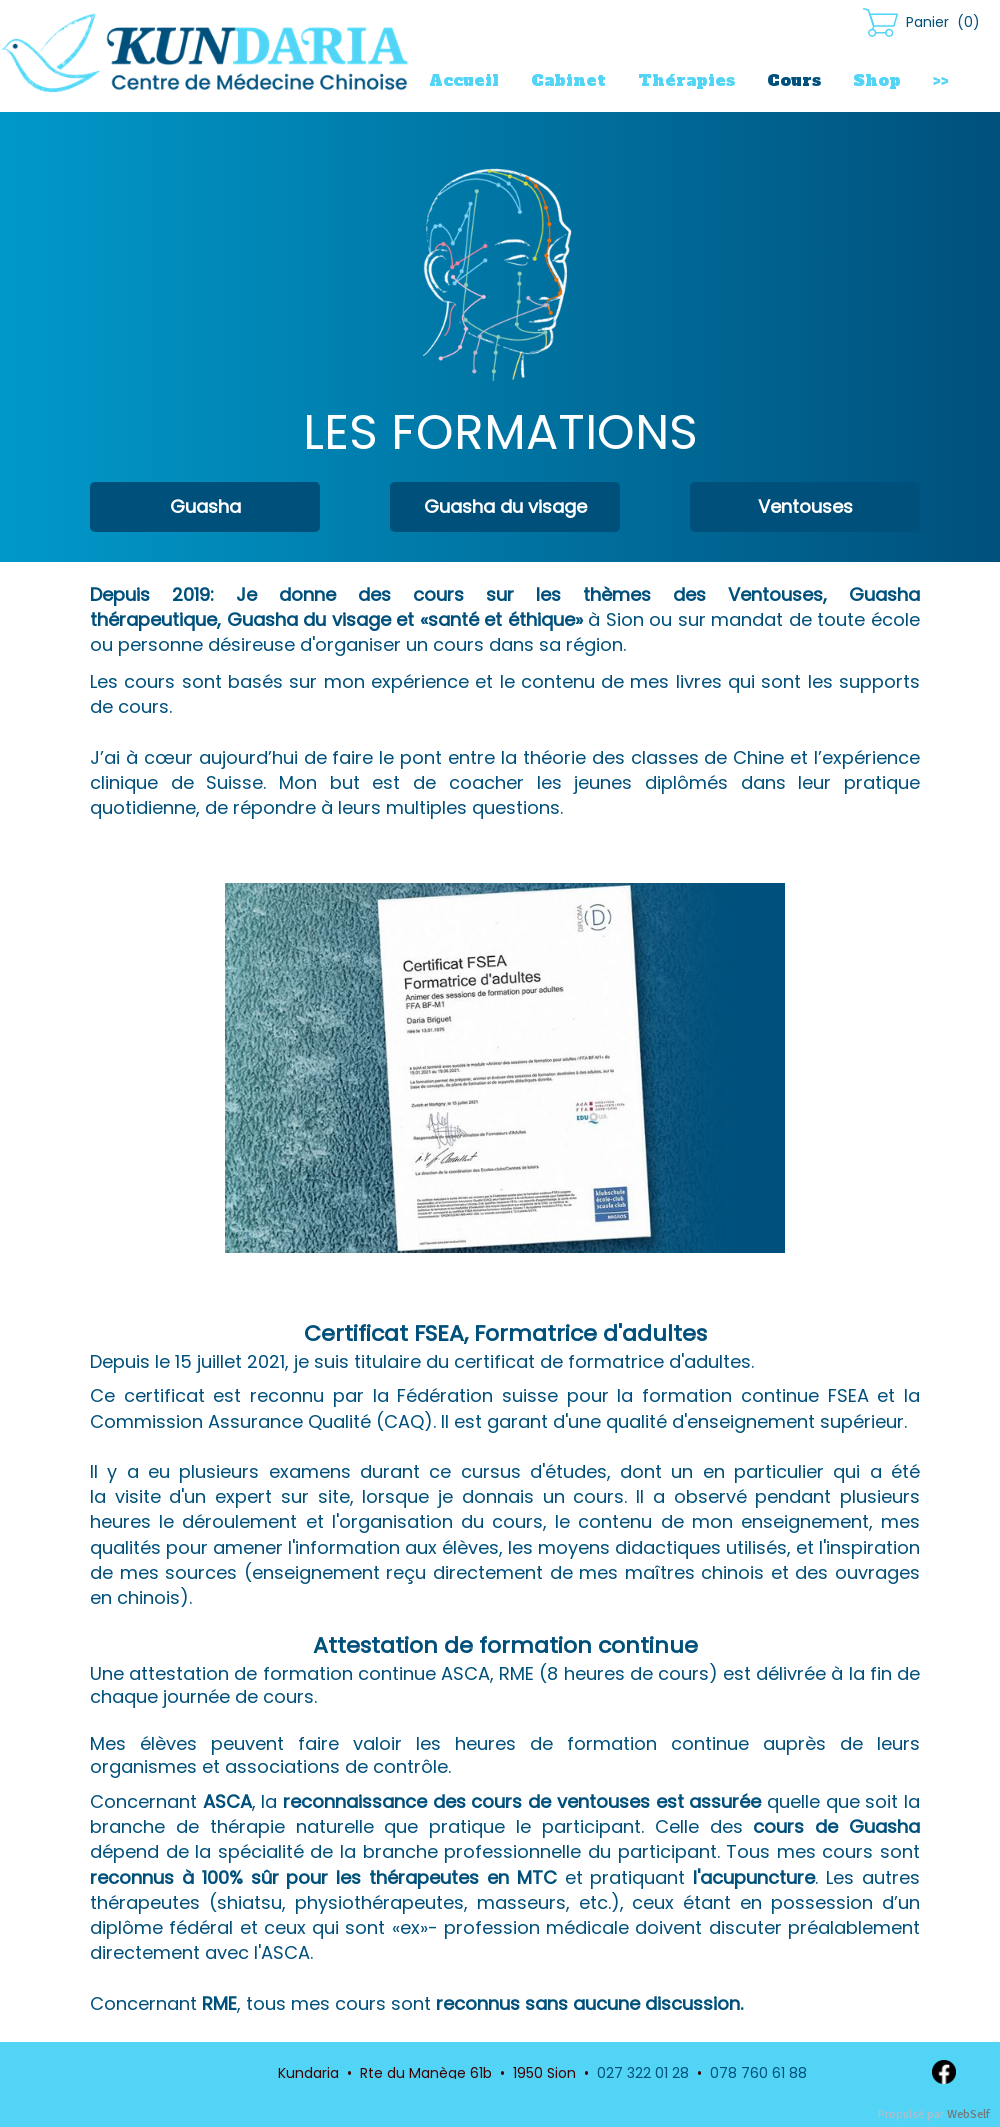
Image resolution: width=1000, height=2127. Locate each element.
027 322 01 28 (643, 2073)
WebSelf (968, 2114)
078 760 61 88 (758, 2073)
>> (941, 80)
